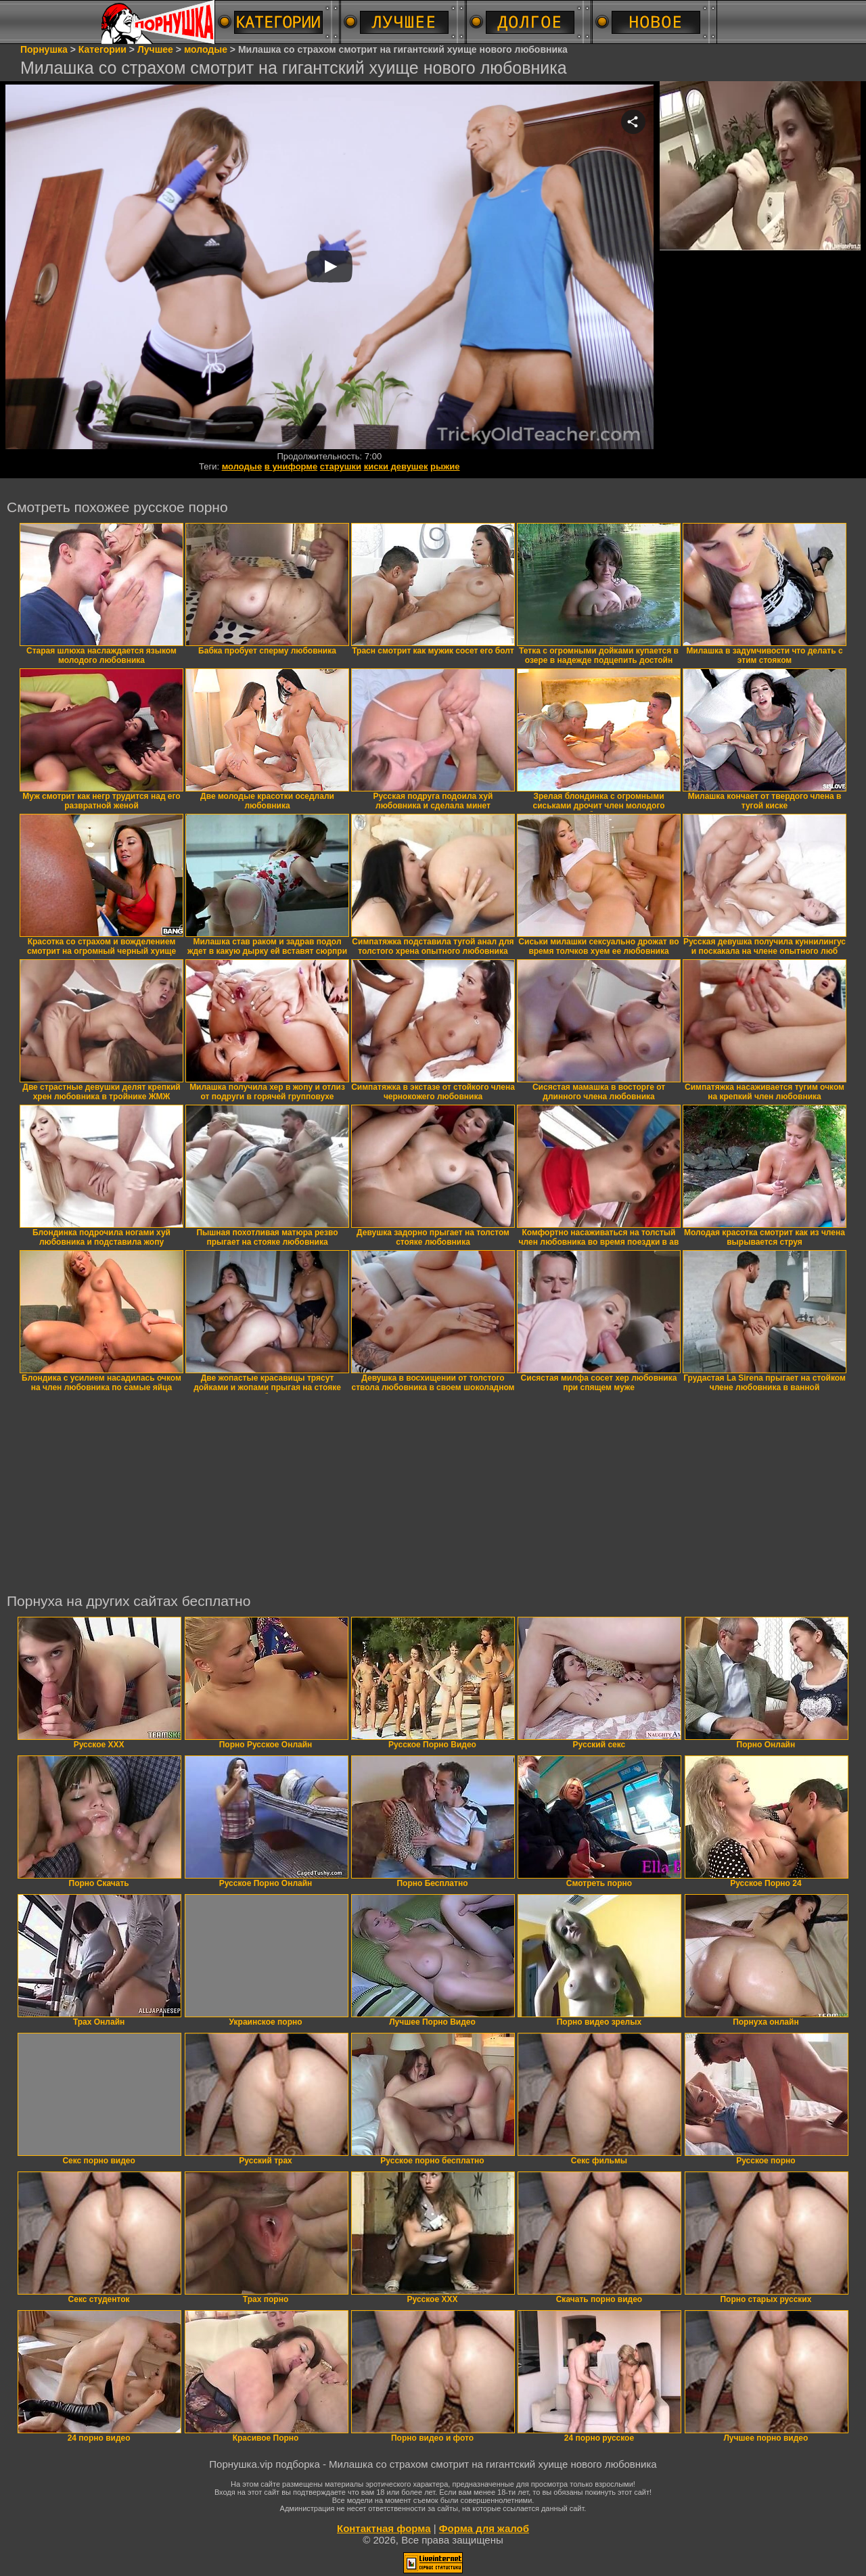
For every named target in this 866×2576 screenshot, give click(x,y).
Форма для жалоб (484, 2528)
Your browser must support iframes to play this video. (329, 268)
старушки (340, 466)
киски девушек (396, 466)
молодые (242, 466)
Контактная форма (384, 2528)
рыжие (444, 466)
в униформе (291, 466)
